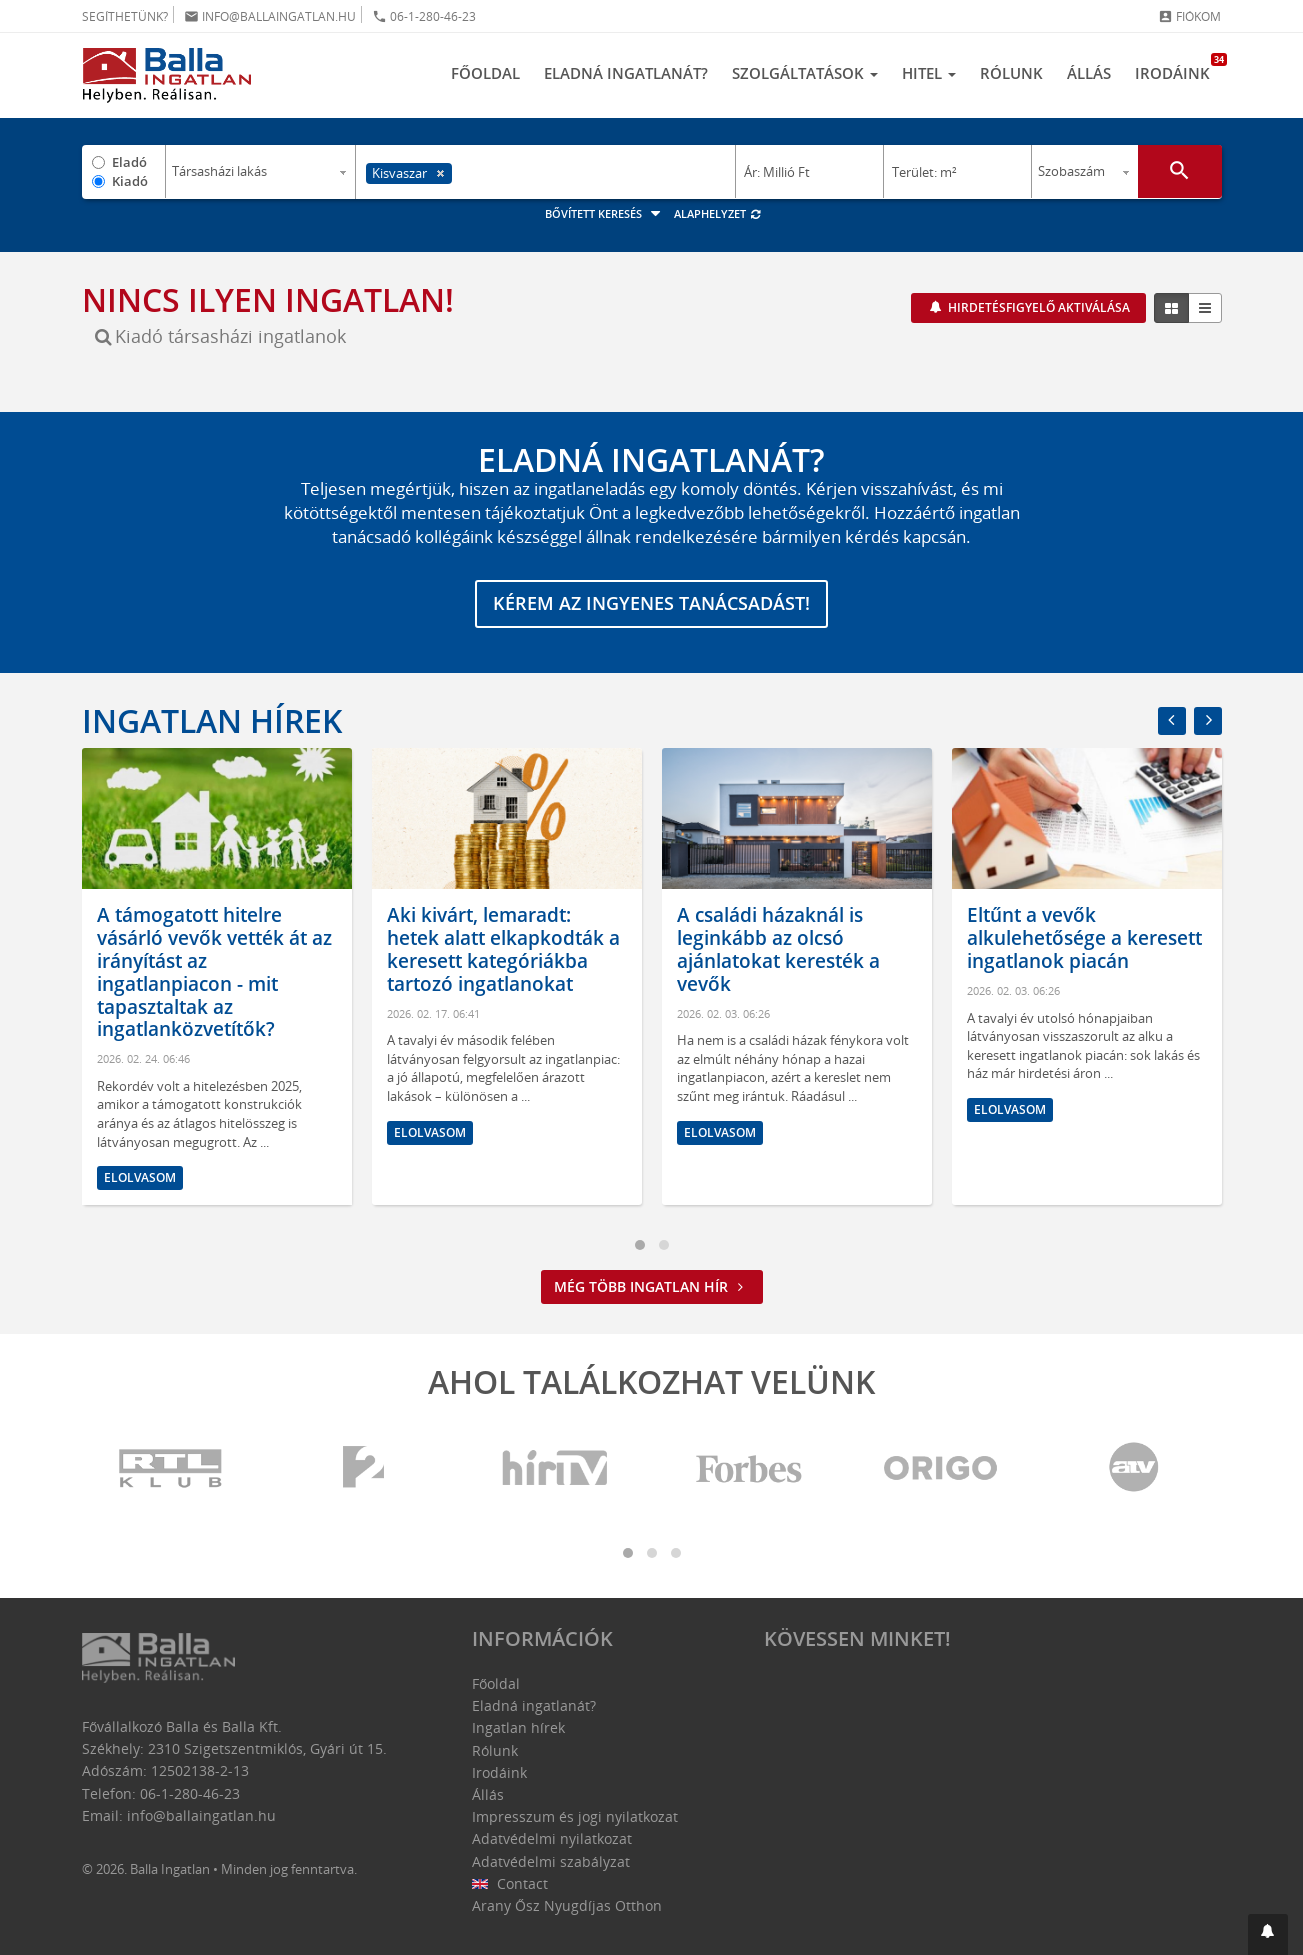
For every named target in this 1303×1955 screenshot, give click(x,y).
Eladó (129, 162)
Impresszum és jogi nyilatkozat (575, 1816)
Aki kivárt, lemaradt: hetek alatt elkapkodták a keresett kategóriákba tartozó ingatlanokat (503, 950)
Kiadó (130, 181)
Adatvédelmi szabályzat (551, 1861)
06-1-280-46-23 (424, 16)
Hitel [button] (929, 73)
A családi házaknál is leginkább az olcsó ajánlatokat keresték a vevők (778, 950)
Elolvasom (140, 1177)
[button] (1268, 1934)
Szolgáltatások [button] (805, 73)
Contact (510, 1883)
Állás (1089, 73)
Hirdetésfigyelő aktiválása (1037, 307)
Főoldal (485, 73)
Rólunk (1011, 73)
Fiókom (1189, 16)
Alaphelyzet (718, 213)
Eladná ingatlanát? (626, 73)
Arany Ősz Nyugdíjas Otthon (567, 1905)
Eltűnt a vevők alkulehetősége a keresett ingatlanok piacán (1084, 939)
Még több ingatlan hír (652, 1286)
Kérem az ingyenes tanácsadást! (651, 604)
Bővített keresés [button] (605, 213)
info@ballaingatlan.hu (270, 16)
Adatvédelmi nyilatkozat (552, 1839)
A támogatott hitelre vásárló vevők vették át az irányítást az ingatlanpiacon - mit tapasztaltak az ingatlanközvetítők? (214, 973)
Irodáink (1178, 68)
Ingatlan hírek (212, 720)
